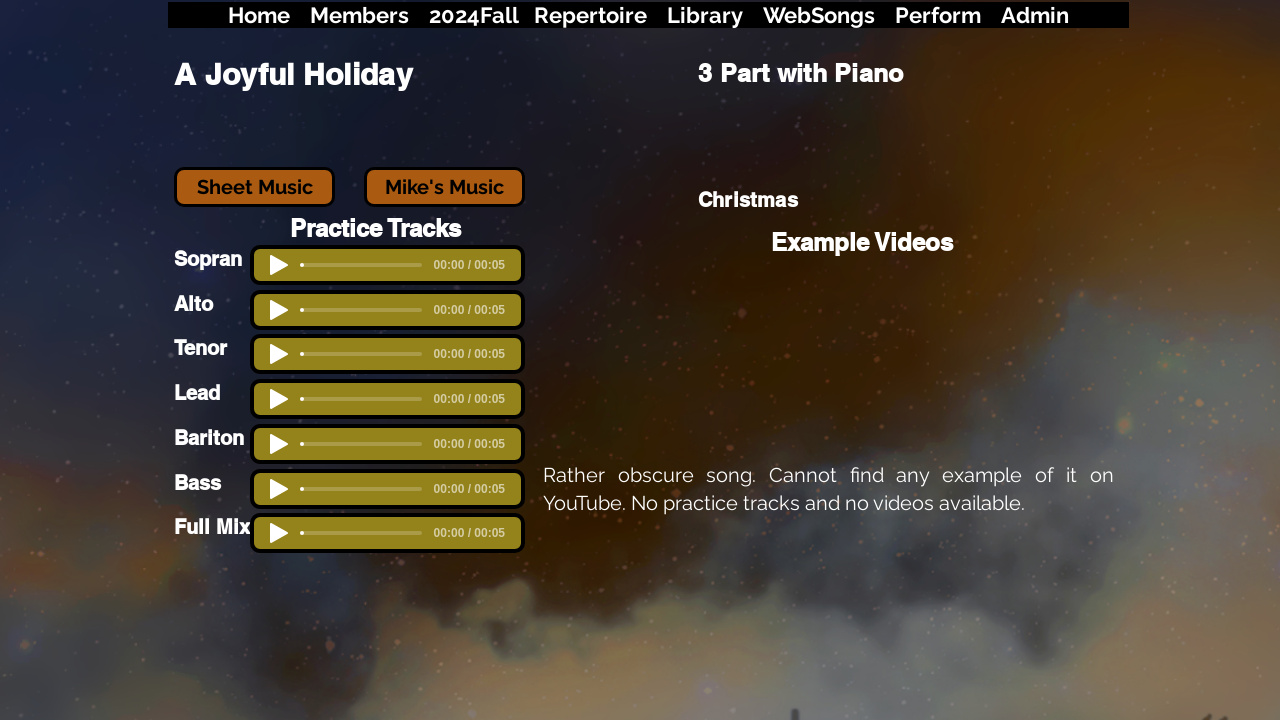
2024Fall (476, 15)
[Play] (279, 399)
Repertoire (590, 15)
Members (359, 15)
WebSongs (819, 15)
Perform (938, 15)
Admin (1035, 15)
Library (705, 15)
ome (267, 15)
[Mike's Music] (444, 187)
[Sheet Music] (254, 187)
